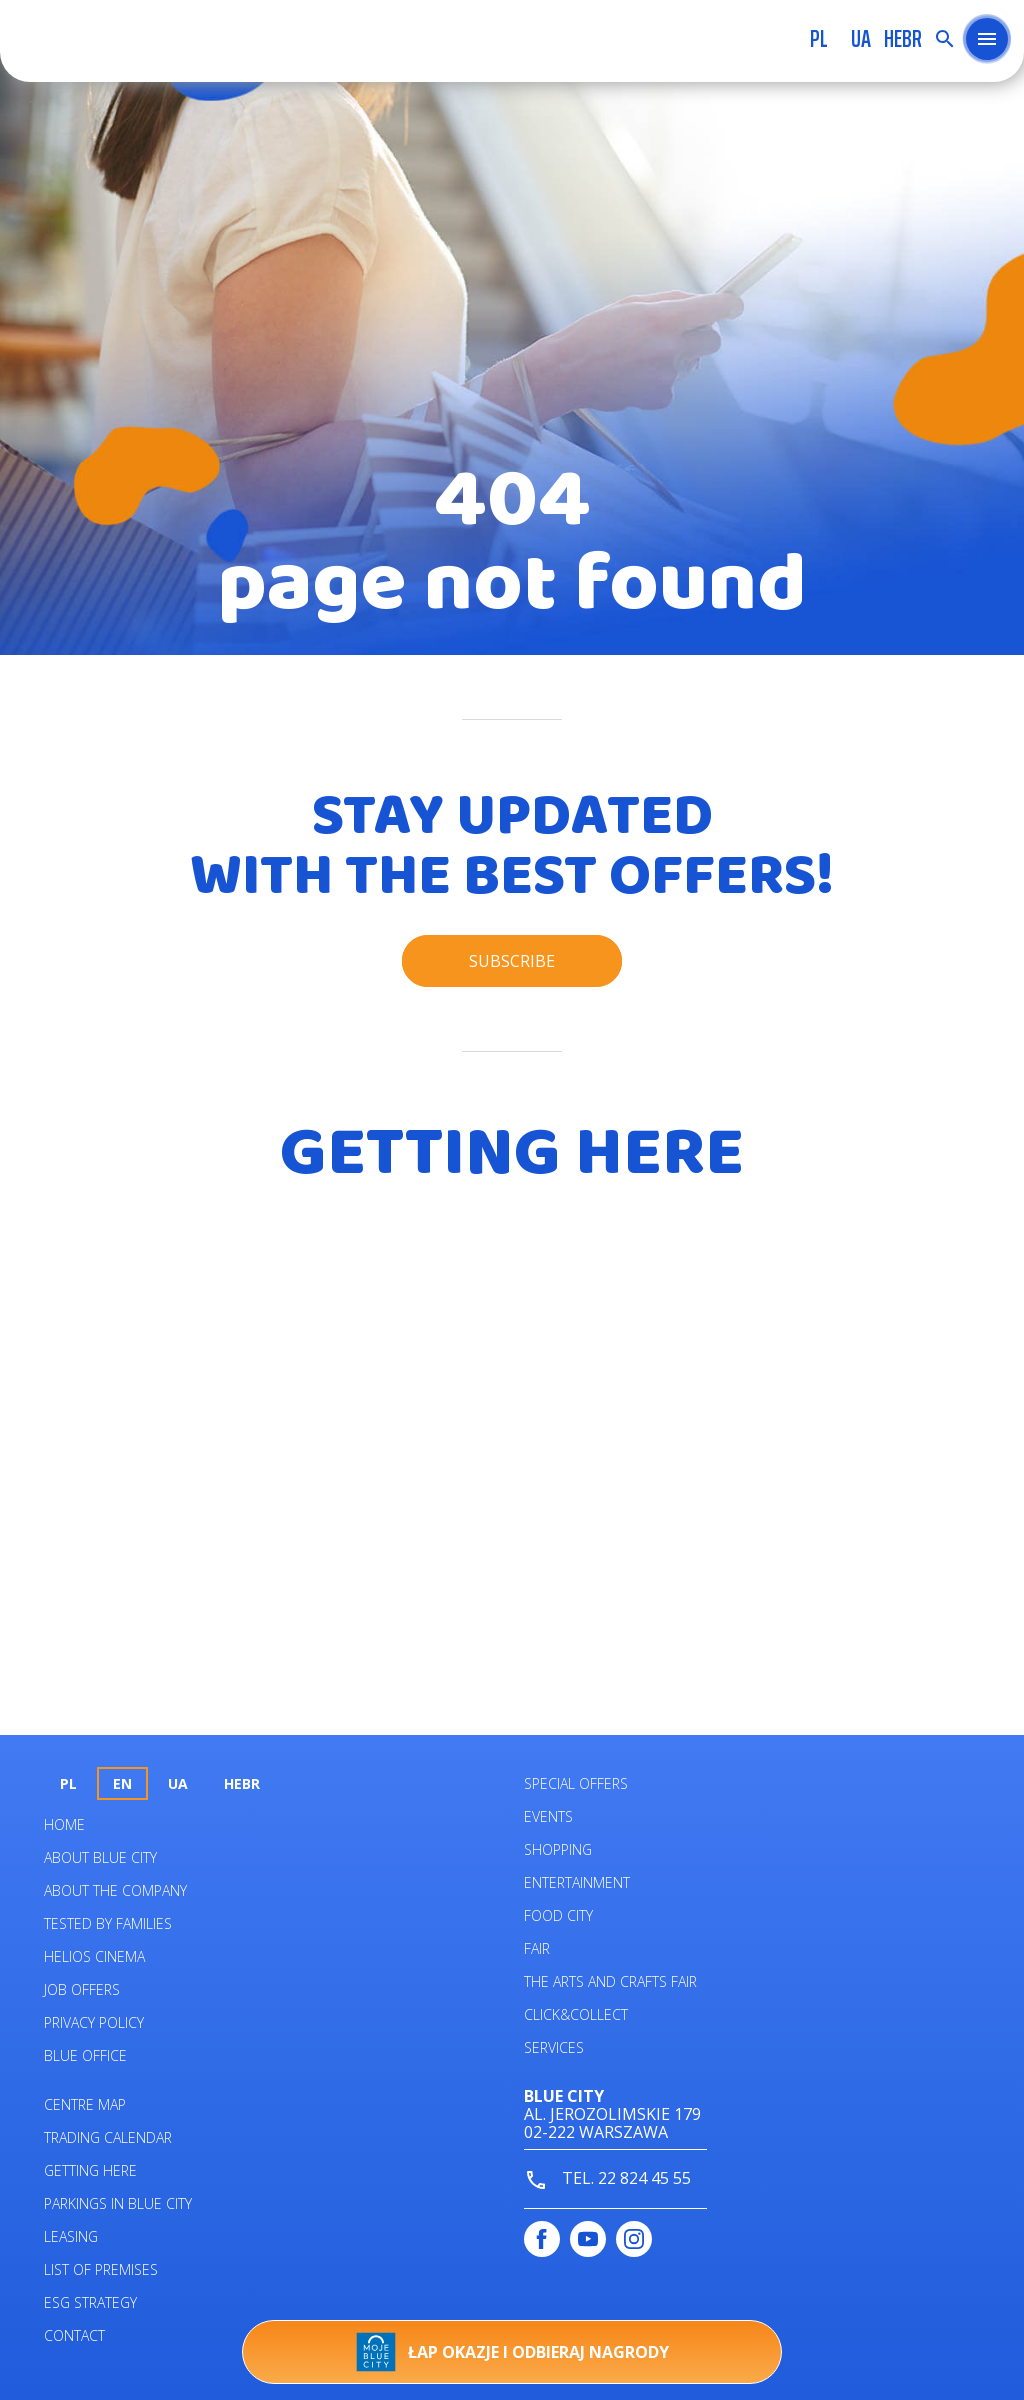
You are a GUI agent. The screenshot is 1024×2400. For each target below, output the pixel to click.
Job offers (82, 1989)
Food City (558, 1915)
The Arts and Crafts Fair (610, 1981)
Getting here (90, 2170)
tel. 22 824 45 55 (607, 2179)
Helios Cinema (94, 1956)
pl (819, 39)
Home (64, 1824)
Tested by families (108, 1923)
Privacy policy (94, 2022)
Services (554, 2047)
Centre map (85, 2104)
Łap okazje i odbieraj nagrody (512, 2352)
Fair (537, 1948)
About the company (115, 1890)
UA (861, 39)
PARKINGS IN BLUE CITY (118, 2203)
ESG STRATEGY (90, 2302)
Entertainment (577, 1882)
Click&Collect (576, 2014)
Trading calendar (108, 2137)
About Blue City (100, 1857)
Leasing (71, 2236)
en (122, 1783)
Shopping (558, 1849)
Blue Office (85, 2055)
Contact (74, 2335)
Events (548, 1816)
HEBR (903, 39)
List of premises (101, 2269)
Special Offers (576, 1783)
